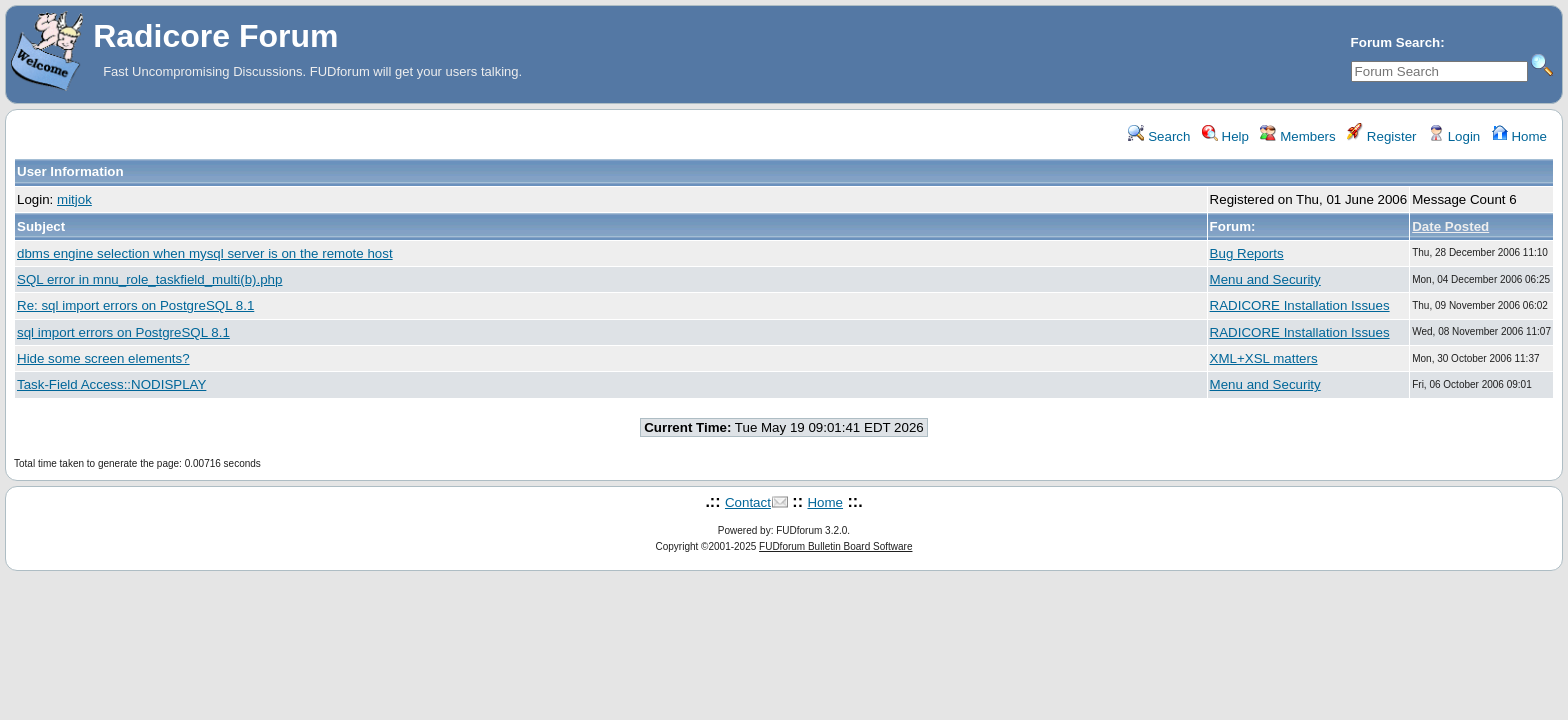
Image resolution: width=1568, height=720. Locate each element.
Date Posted (1450, 226)
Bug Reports (1247, 253)
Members (1297, 136)
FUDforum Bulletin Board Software (835, 546)
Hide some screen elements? (103, 358)
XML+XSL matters (1264, 358)
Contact (748, 502)
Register (1381, 136)
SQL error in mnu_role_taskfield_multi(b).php (149, 279)
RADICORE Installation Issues (1300, 305)
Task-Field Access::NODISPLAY (111, 384)
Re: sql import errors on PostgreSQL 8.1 (135, 305)
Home (1519, 136)
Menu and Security (1265, 279)
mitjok (74, 199)
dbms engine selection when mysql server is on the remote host (205, 253)
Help (1225, 136)
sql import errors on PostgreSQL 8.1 (123, 332)
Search (1159, 136)
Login (1454, 136)
